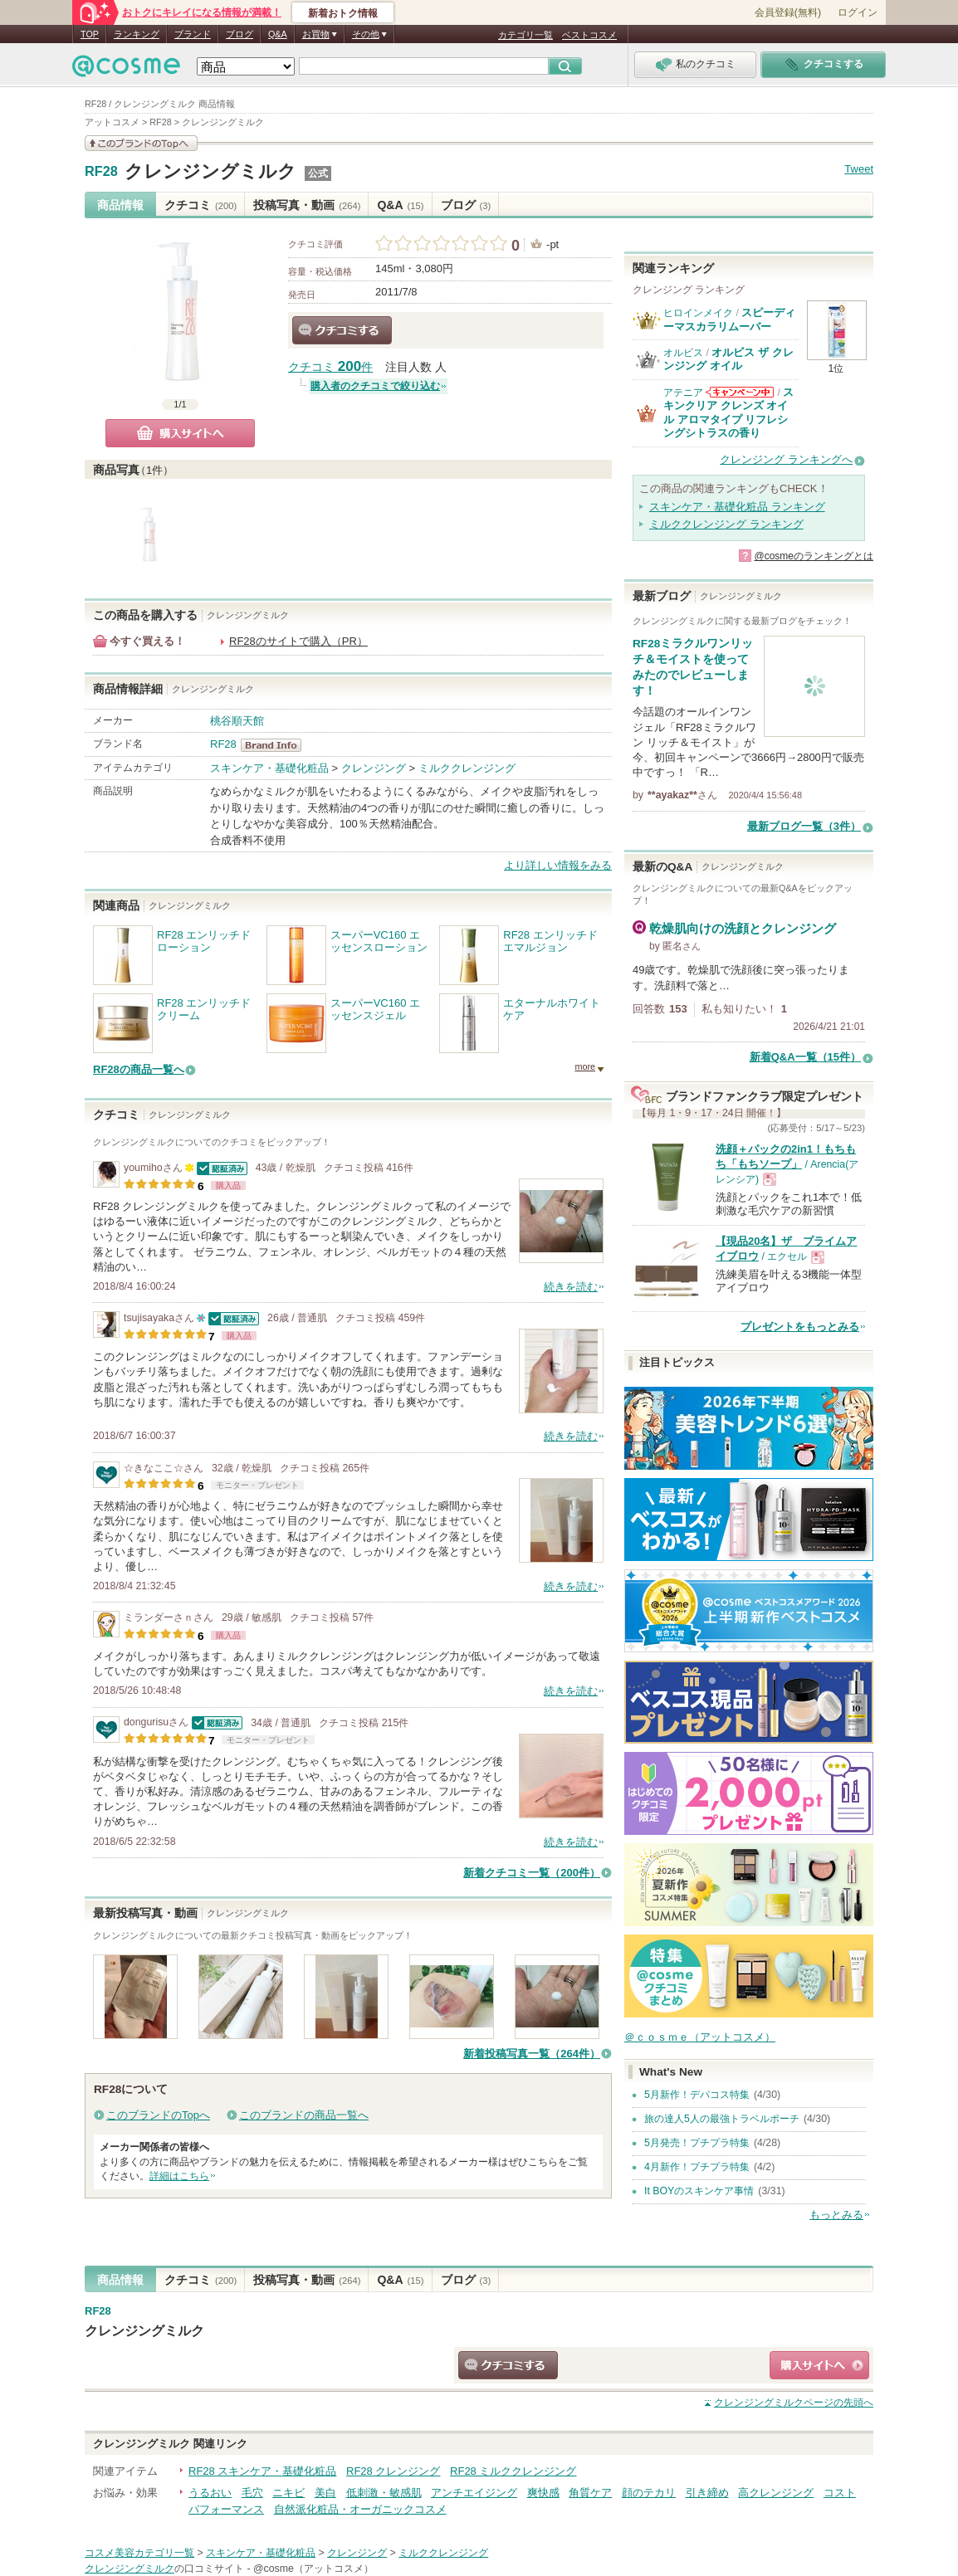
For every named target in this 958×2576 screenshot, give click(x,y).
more (584, 1066)
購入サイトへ (180, 433)
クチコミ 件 (330, 367)
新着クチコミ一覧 (531, 1872)
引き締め (707, 2492)
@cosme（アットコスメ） (313, 2568)
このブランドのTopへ (158, 2115)
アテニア (683, 392)
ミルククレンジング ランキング (726, 524)
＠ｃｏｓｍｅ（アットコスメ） (699, 2037)
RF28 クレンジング (393, 2471)
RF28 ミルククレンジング (513, 2471)
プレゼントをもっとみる (799, 1326)
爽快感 (543, 2492)
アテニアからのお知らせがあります (740, 392)
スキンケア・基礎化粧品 (269, 768)
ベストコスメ (589, 35)
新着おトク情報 (343, 13)
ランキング (136, 34)
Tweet (858, 169)
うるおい (210, 2492)
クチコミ (200, 205)
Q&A (277, 34)
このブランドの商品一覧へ (304, 2115)
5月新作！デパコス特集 (697, 2094)
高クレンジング (776, 2492)
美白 (325, 2492)
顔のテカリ (649, 2492)
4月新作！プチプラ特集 (697, 2167)
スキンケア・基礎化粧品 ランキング (737, 506)
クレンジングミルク (210, 171)
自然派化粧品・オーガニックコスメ (360, 2509)
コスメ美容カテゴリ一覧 (139, 2553)
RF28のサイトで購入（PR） (298, 641)
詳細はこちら (179, 2176)
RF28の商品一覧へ (138, 1069)
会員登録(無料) (788, 12)
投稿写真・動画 (306, 205)
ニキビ (288, 2492)
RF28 (101, 171)
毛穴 (252, 2492)
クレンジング (373, 768)
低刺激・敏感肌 (384, 2492)
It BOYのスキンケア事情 (699, 2191)
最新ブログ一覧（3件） (804, 826)
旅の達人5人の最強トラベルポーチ (721, 2119)
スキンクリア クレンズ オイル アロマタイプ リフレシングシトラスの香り (728, 412)
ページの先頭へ (793, 2402)
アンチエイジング (474, 2492)
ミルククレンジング (467, 768)
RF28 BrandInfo (276, 745)
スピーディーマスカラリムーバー (729, 319)
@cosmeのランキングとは (813, 556)
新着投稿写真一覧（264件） (531, 2053)
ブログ (239, 34)
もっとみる (836, 2214)
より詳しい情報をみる (558, 865)
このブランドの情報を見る (141, 143)
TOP (90, 34)
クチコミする (342, 330)
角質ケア (590, 2492)
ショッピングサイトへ (819, 2365)
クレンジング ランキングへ (786, 459)
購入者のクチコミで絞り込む (375, 386)
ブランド (192, 34)
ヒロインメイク (698, 313)
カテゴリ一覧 (525, 35)
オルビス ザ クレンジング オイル (728, 359)
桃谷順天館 (237, 721)
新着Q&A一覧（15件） (805, 1057)
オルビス (683, 353)
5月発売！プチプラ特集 (697, 2143)
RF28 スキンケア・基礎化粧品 (262, 2471)
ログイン (857, 12)
